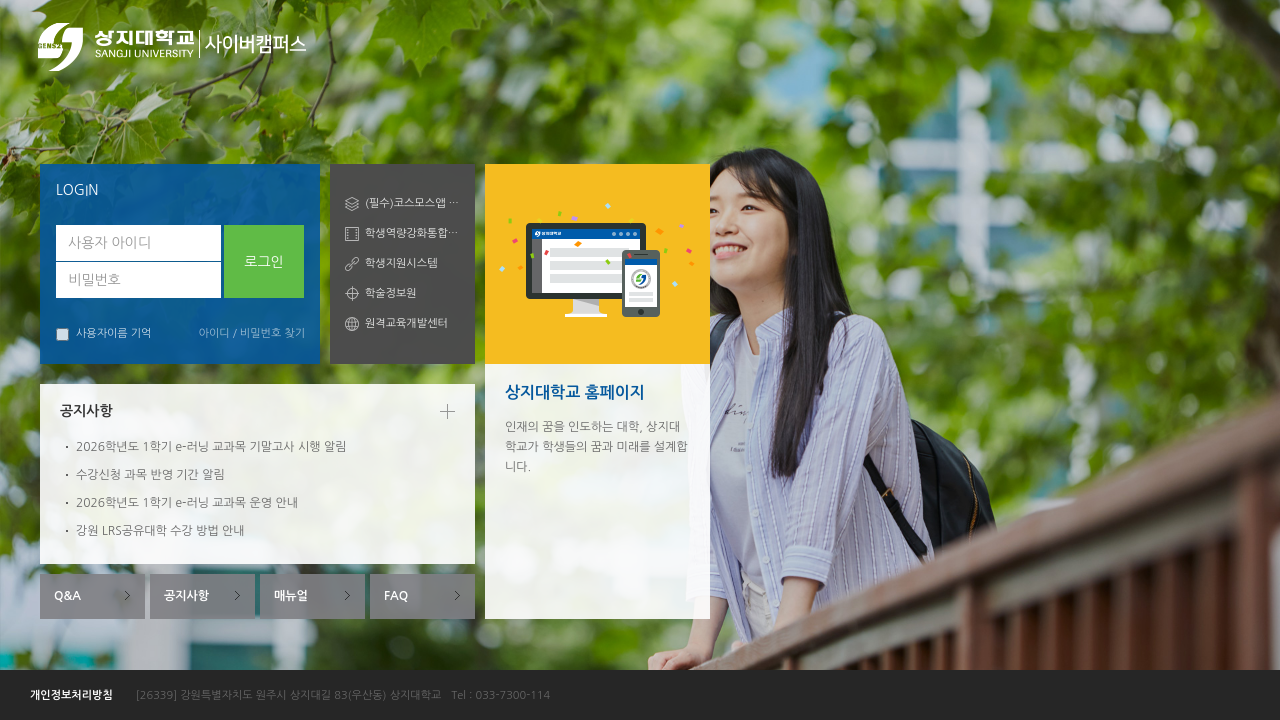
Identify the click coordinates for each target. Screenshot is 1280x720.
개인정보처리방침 (71, 695)
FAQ (396, 596)
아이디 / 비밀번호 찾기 (252, 333)
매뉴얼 (291, 596)
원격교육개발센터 (406, 323)
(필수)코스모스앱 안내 (412, 203)
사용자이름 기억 (103, 334)
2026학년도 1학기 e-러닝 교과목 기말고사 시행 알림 (211, 447)
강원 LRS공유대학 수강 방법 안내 (160, 531)
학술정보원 (391, 293)
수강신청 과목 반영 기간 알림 (150, 475)
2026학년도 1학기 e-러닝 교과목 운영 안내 (187, 503)
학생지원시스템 (401, 263)
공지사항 (186, 596)
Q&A (67, 596)
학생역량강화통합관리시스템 (412, 233)
